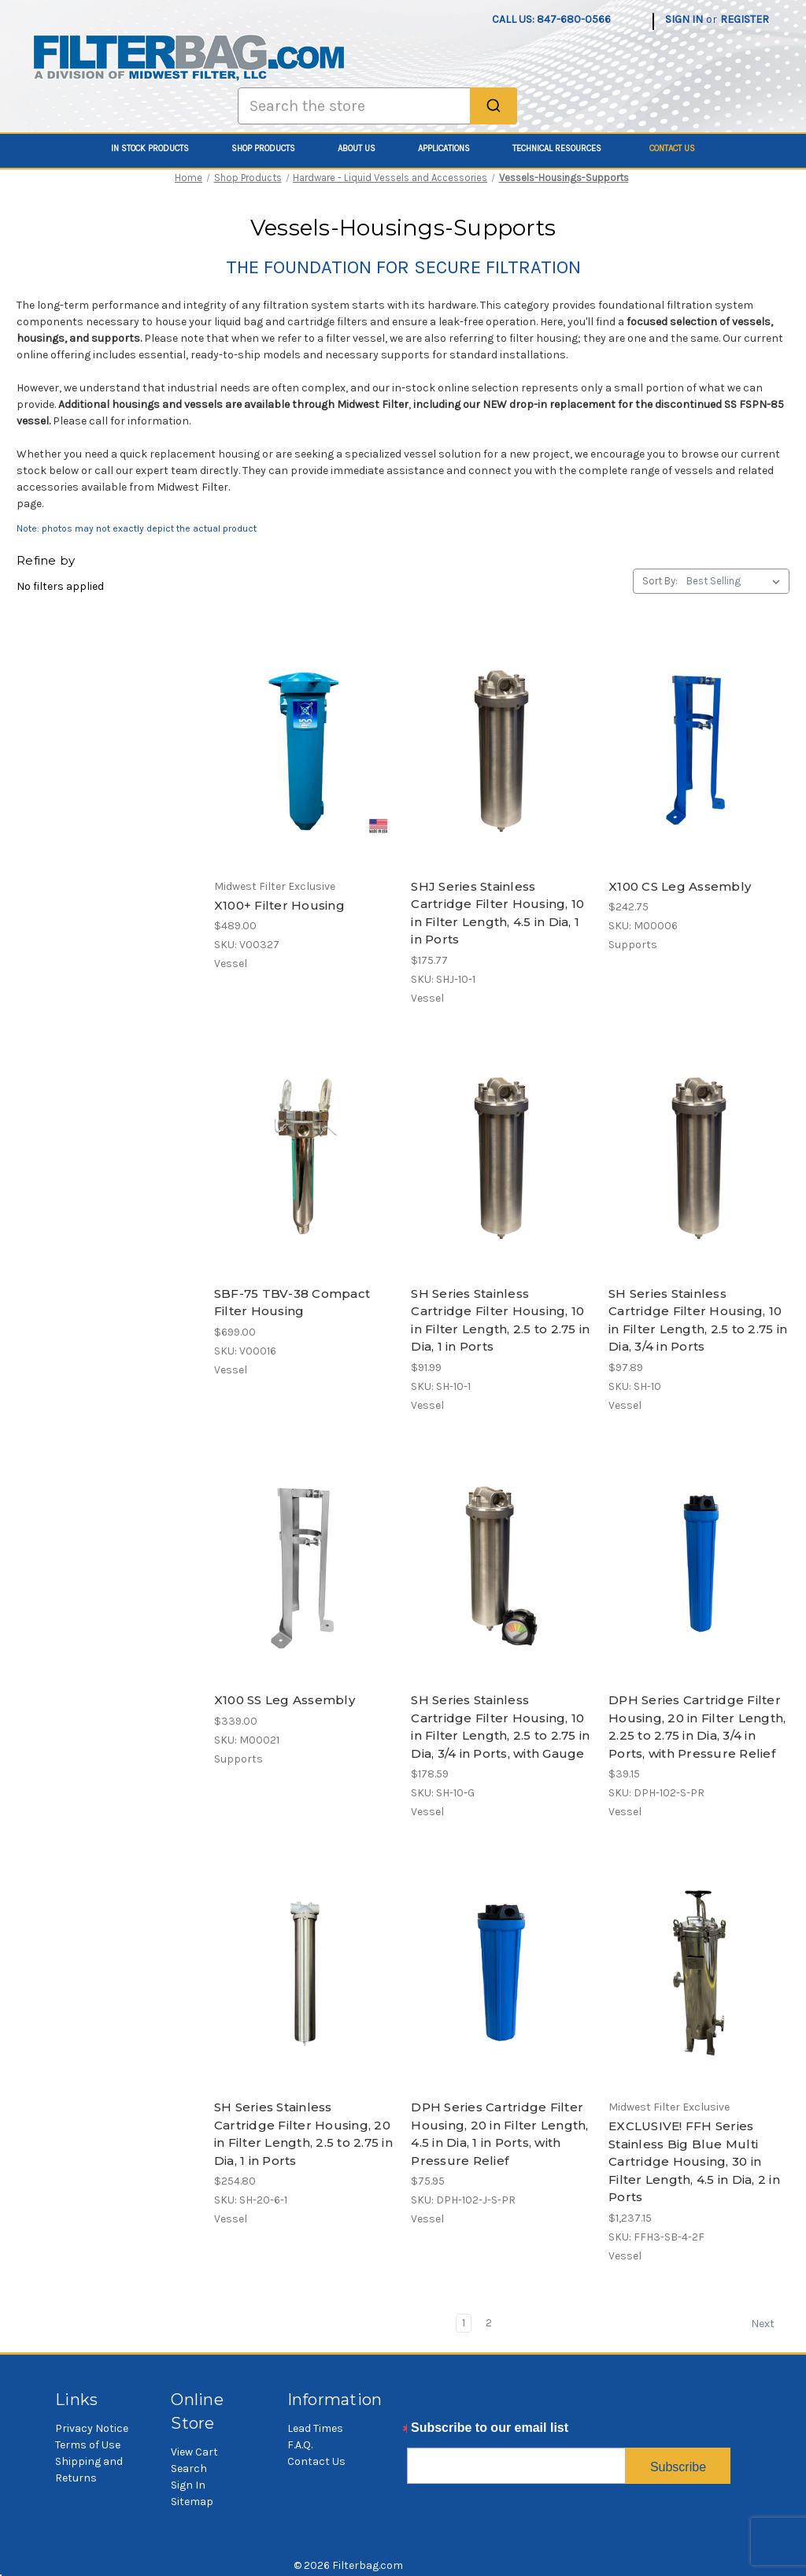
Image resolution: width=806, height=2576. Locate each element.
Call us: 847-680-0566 (551, 19)
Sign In (188, 2485)
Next (770, 2324)
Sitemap (192, 2501)
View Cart (194, 2452)
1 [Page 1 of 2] (463, 2323)
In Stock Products (158, 148)
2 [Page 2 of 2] (489, 2323)
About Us (365, 148)
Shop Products (271, 148)
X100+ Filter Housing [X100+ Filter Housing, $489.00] (279, 905)
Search (189, 2468)
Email (424, 2432)
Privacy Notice (91, 2428)
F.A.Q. (299, 2445)
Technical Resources (565, 148)
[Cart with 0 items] (780, 11)
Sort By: (660, 581)
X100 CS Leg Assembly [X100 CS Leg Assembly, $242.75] (679, 886)
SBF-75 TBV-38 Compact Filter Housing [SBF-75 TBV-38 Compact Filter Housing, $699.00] (292, 1302)
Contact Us (672, 148)
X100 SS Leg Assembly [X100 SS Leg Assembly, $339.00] (284, 1699)
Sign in (684, 19)
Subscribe (678, 2467)
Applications (452, 148)
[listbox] (736, 581)
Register (744, 19)
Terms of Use (87, 2445)
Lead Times (315, 2428)
